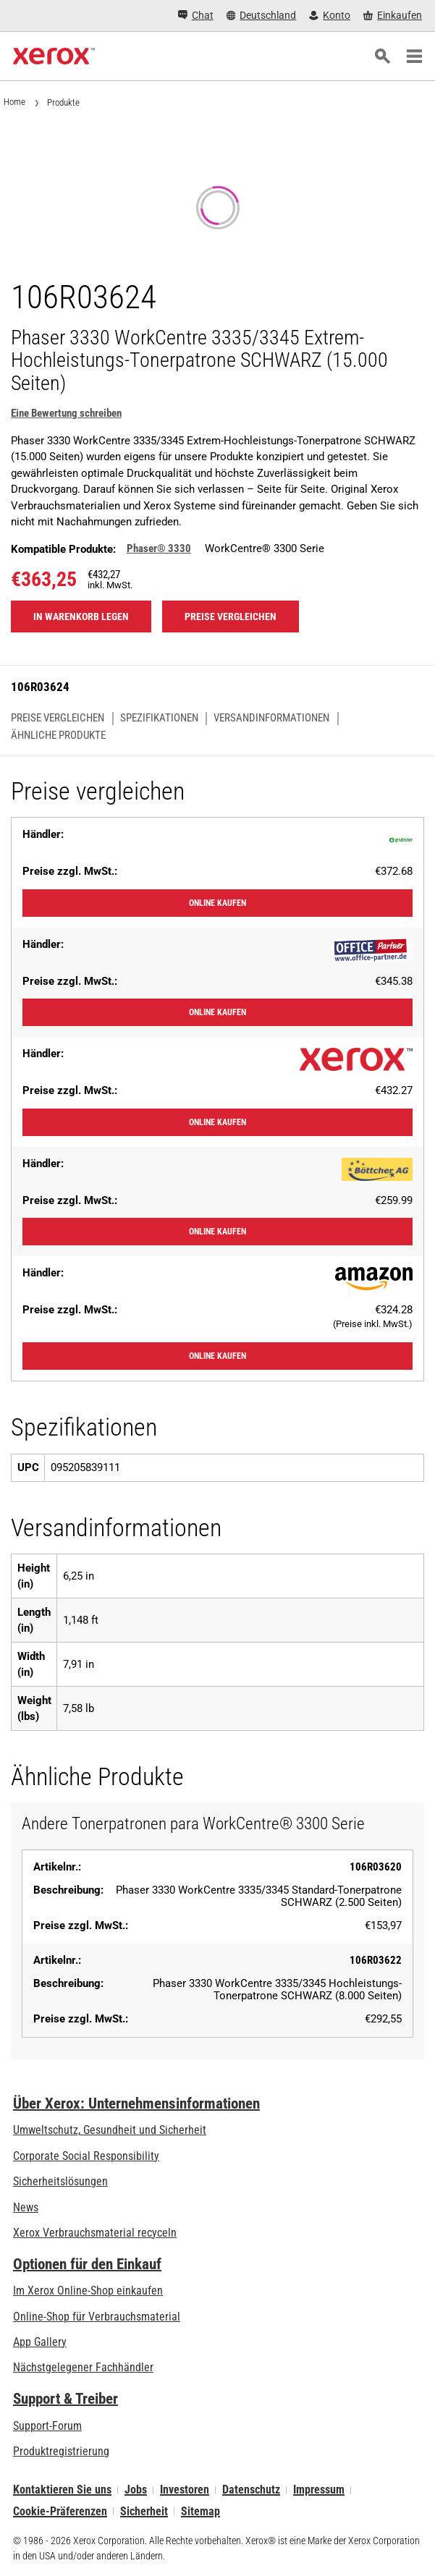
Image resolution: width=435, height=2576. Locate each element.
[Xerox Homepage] (54, 56)
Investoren (184, 2490)
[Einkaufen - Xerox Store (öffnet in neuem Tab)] (392, 15)
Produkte (63, 102)
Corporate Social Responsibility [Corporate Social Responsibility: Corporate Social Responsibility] (86, 2156)
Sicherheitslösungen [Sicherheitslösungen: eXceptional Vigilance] (60, 2181)
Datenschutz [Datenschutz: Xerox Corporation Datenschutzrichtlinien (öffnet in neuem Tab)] (251, 2490)
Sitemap (200, 2511)
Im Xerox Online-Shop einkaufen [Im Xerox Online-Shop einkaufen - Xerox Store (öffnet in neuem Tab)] (88, 2290)
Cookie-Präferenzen (60, 2511)
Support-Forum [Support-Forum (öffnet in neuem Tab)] (47, 2426)
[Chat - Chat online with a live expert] (196, 15)
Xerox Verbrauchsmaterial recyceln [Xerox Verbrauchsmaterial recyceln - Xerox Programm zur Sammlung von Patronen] (95, 2233)
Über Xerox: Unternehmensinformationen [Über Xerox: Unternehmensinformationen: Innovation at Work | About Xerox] (136, 2103)
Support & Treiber (65, 2398)
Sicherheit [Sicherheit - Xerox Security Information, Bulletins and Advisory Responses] (144, 2511)
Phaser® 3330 (159, 548)
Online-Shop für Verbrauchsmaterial (96, 2316)
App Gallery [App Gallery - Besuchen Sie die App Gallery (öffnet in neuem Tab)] (40, 2342)
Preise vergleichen (57, 718)
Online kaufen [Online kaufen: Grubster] (217, 903)
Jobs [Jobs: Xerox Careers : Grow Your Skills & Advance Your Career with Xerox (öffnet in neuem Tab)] (135, 2490)
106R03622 (376, 1960)
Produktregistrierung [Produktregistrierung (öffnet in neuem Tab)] (61, 2451)
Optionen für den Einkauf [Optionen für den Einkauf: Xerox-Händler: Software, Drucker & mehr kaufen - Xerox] (87, 2264)
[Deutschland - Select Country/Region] (262, 15)
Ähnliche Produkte (58, 735)
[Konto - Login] (329, 15)
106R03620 (376, 1866)
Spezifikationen (159, 718)
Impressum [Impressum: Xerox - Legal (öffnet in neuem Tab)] (319, 2490)
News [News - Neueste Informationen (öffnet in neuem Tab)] (25, 2207)
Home (14, 101)
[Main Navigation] (414, 56)
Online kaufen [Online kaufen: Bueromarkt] (217, 1231)
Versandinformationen (271, 718)
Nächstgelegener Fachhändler (83, 2367)
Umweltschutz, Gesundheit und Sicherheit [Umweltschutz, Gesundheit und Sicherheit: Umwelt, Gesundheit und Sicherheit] (109, 2130)
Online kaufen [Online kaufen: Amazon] (217, 1356)
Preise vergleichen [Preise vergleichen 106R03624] (230, 616)
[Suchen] (382, 56)
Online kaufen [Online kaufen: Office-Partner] (217, 1012)
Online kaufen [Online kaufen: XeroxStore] (217, 1122)
